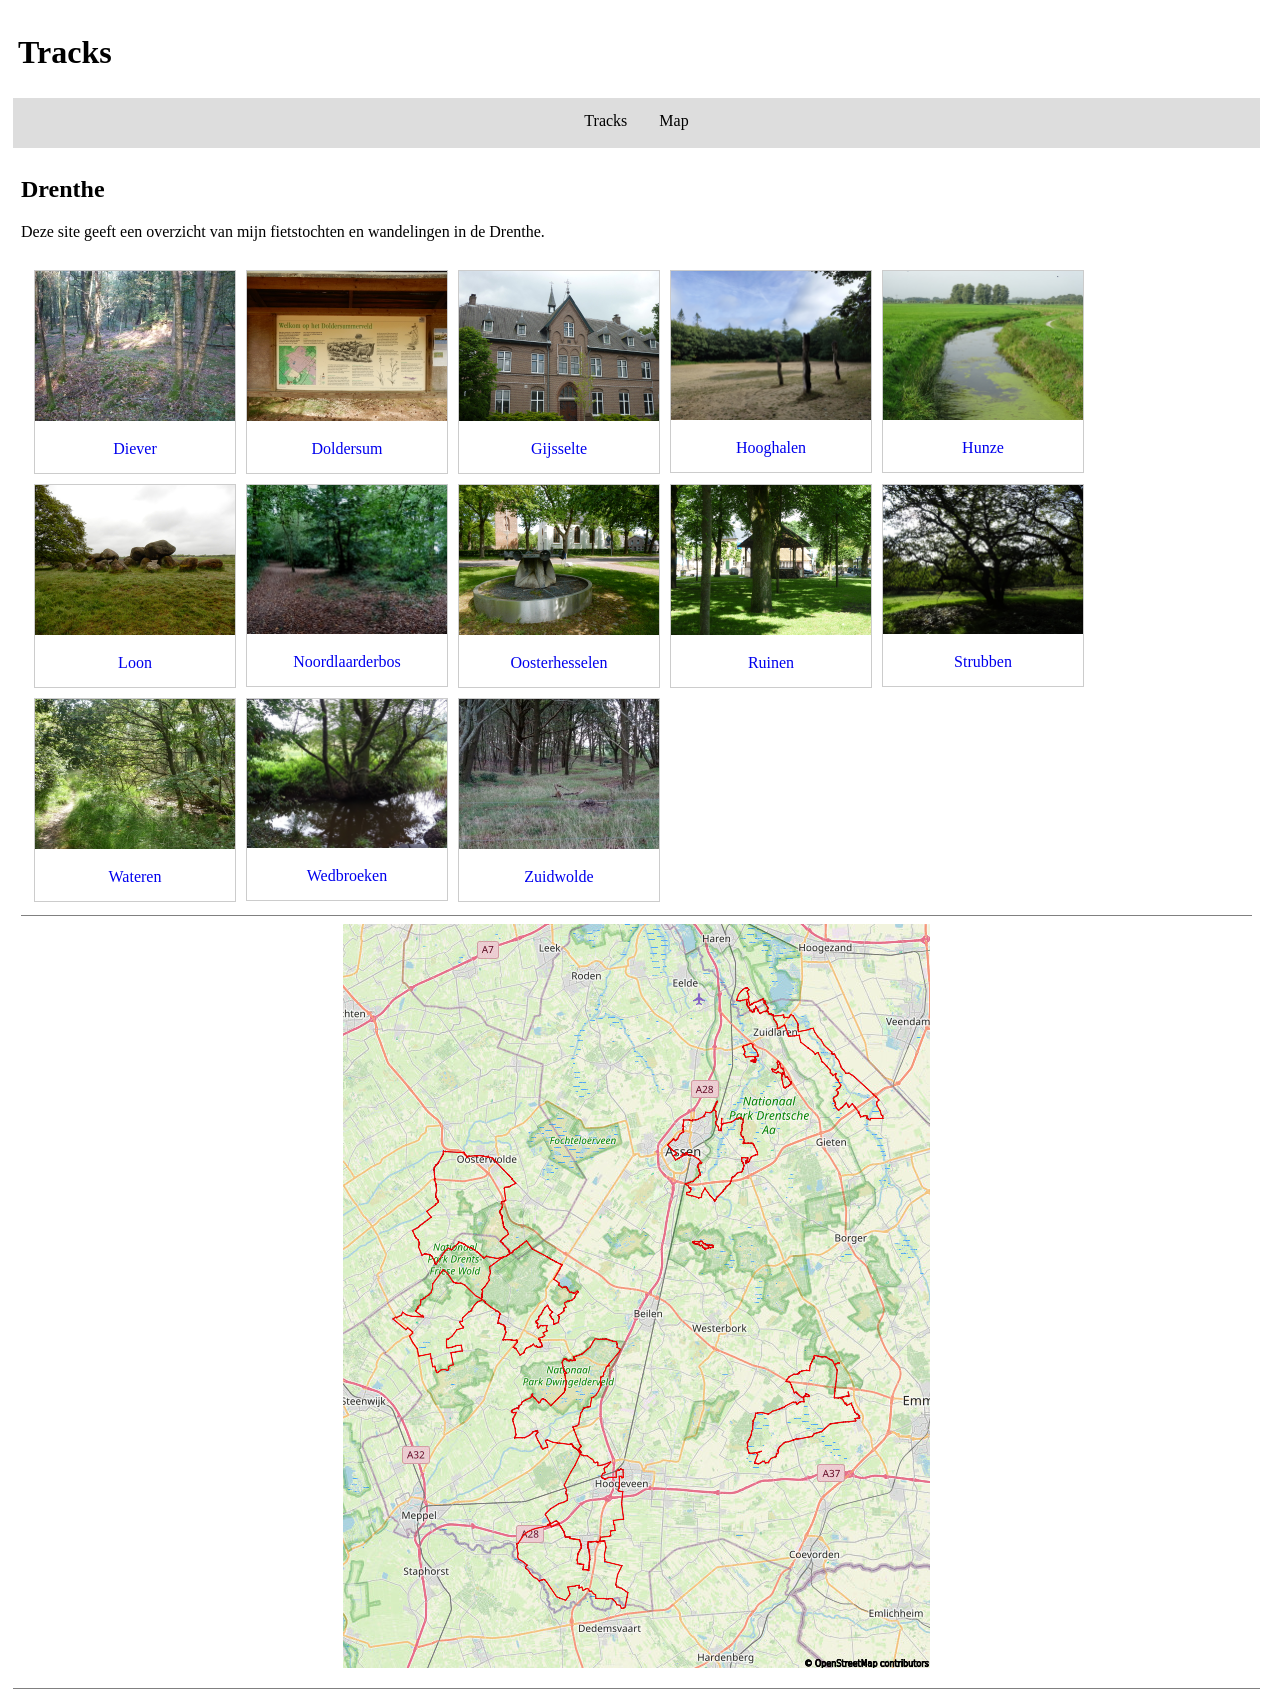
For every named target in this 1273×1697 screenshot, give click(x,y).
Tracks (605, 120)
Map (673, 120)
